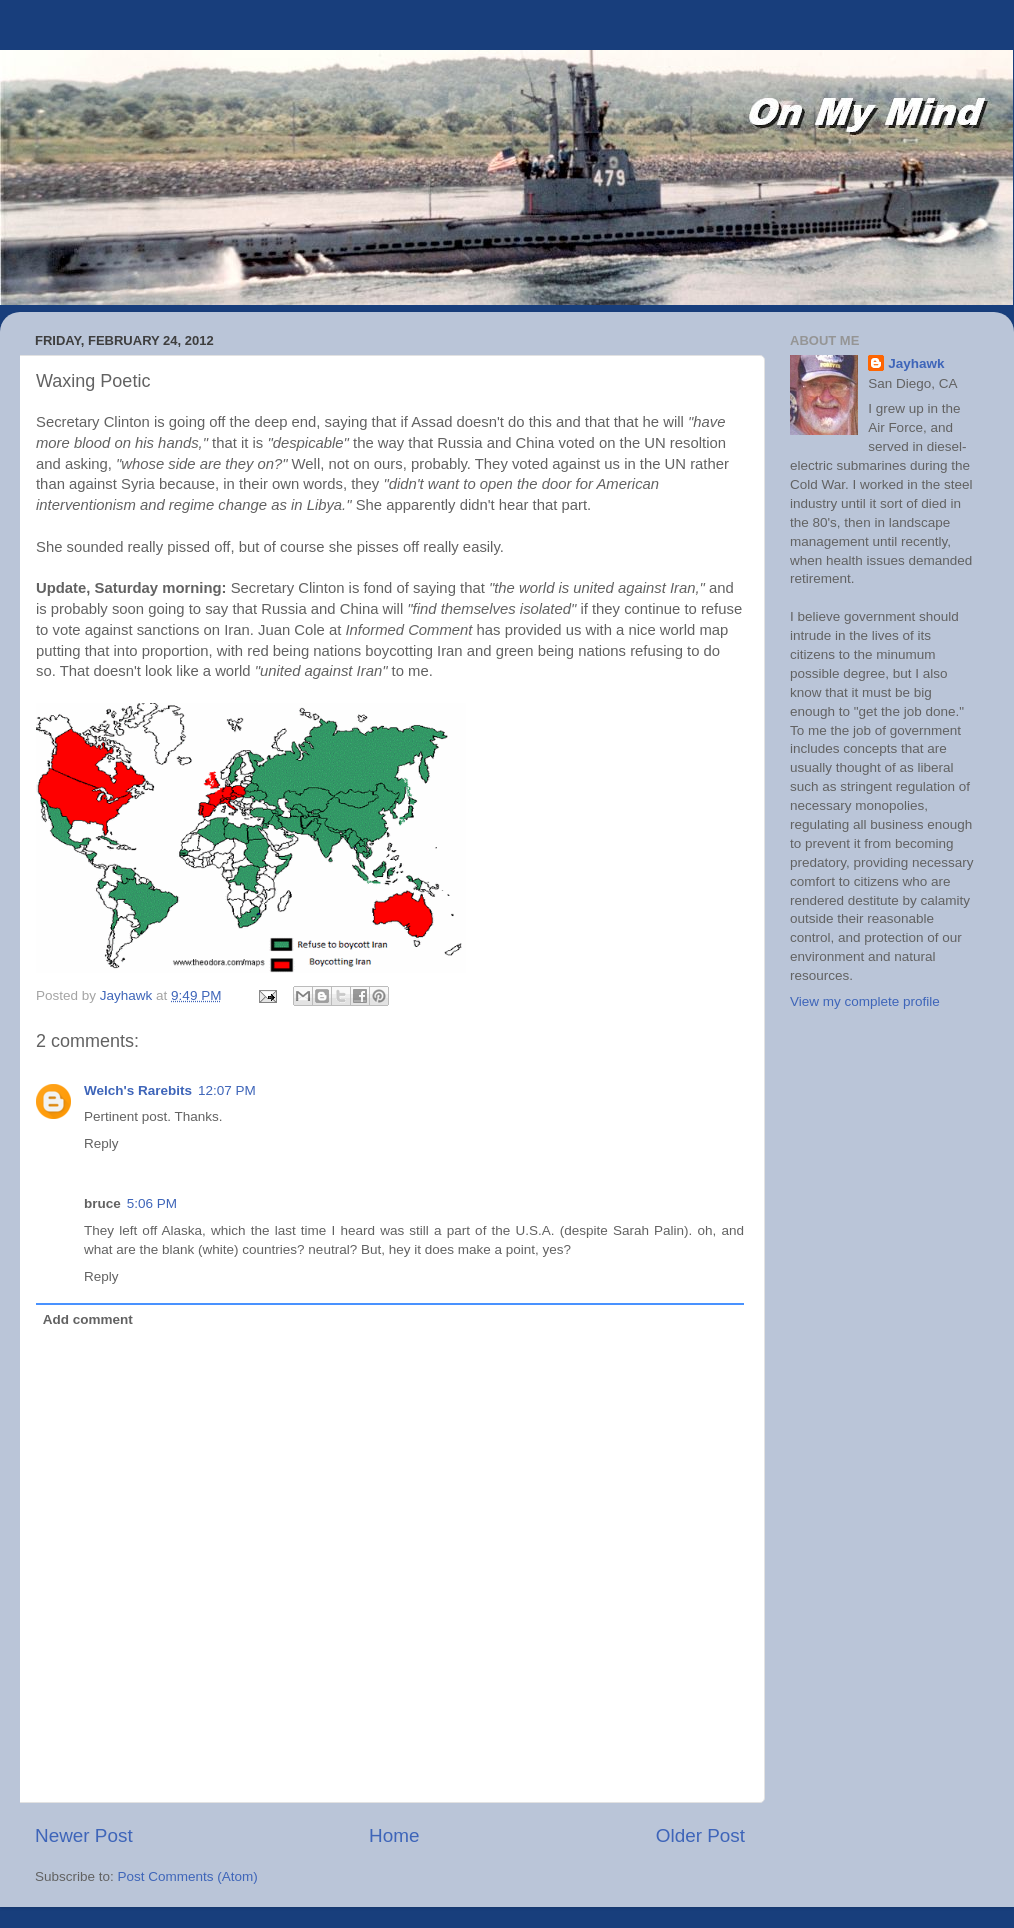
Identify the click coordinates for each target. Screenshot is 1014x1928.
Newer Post (84, 1835)
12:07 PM (227, 1090)
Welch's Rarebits (138, 1090)
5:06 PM (152, 1203)
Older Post (700, 1835)
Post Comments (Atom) (188, 1876)
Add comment (88, 1319)
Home (394, 1835)
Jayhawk (916, 363)
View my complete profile (865, 1001)
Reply (101, 1143)
